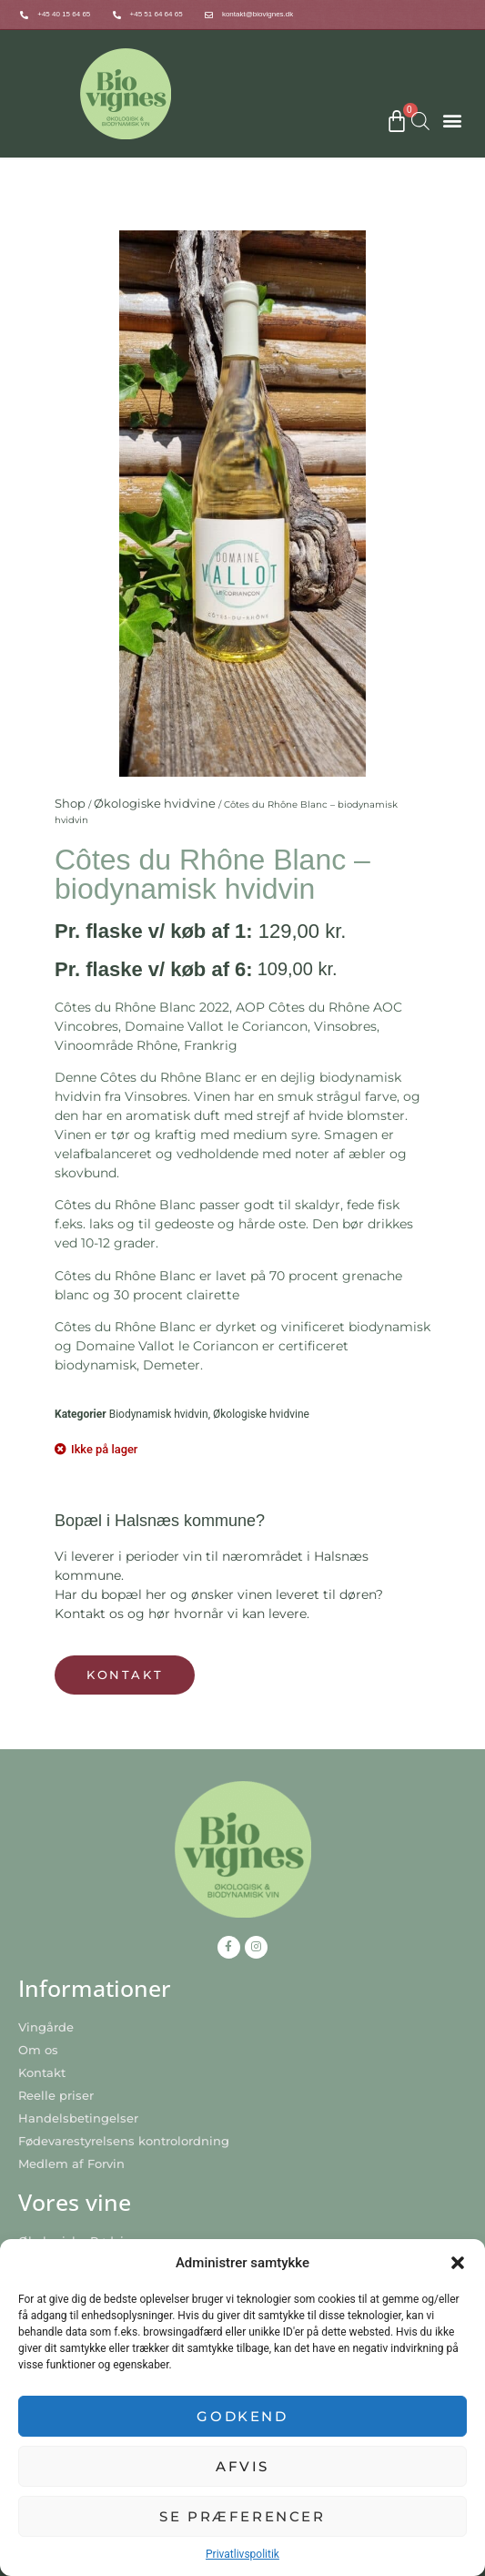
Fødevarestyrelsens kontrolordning (123, 2140)
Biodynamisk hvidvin (158, 1414)
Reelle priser (56, 2095)
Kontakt (42, 2072)
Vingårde (46, 2027)
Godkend (242, 2416)
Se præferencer (242, 2516)
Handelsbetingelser (78, 2118)
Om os (38, 2049)
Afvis (242, 2466)
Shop (70, 803)
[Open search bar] (420, 121)
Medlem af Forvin (71, 2163)
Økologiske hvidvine (155, 803)
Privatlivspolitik (242, 2554)
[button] (458, 2263)
